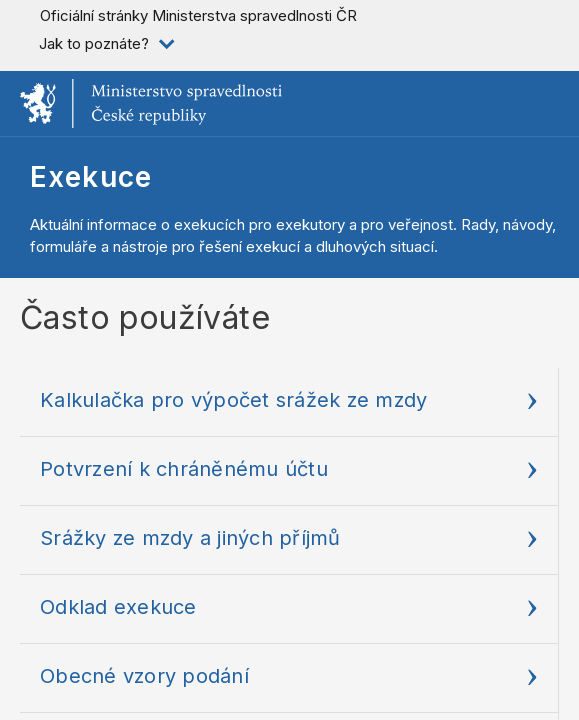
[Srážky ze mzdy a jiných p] (289, 540)
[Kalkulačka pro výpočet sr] (289, 402)
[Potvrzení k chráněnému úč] (289, 471)
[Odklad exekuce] (289, 609)
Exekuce (91, 177)
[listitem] (105, 44)
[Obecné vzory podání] (289, 678)
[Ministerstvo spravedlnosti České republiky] (151, 104)
